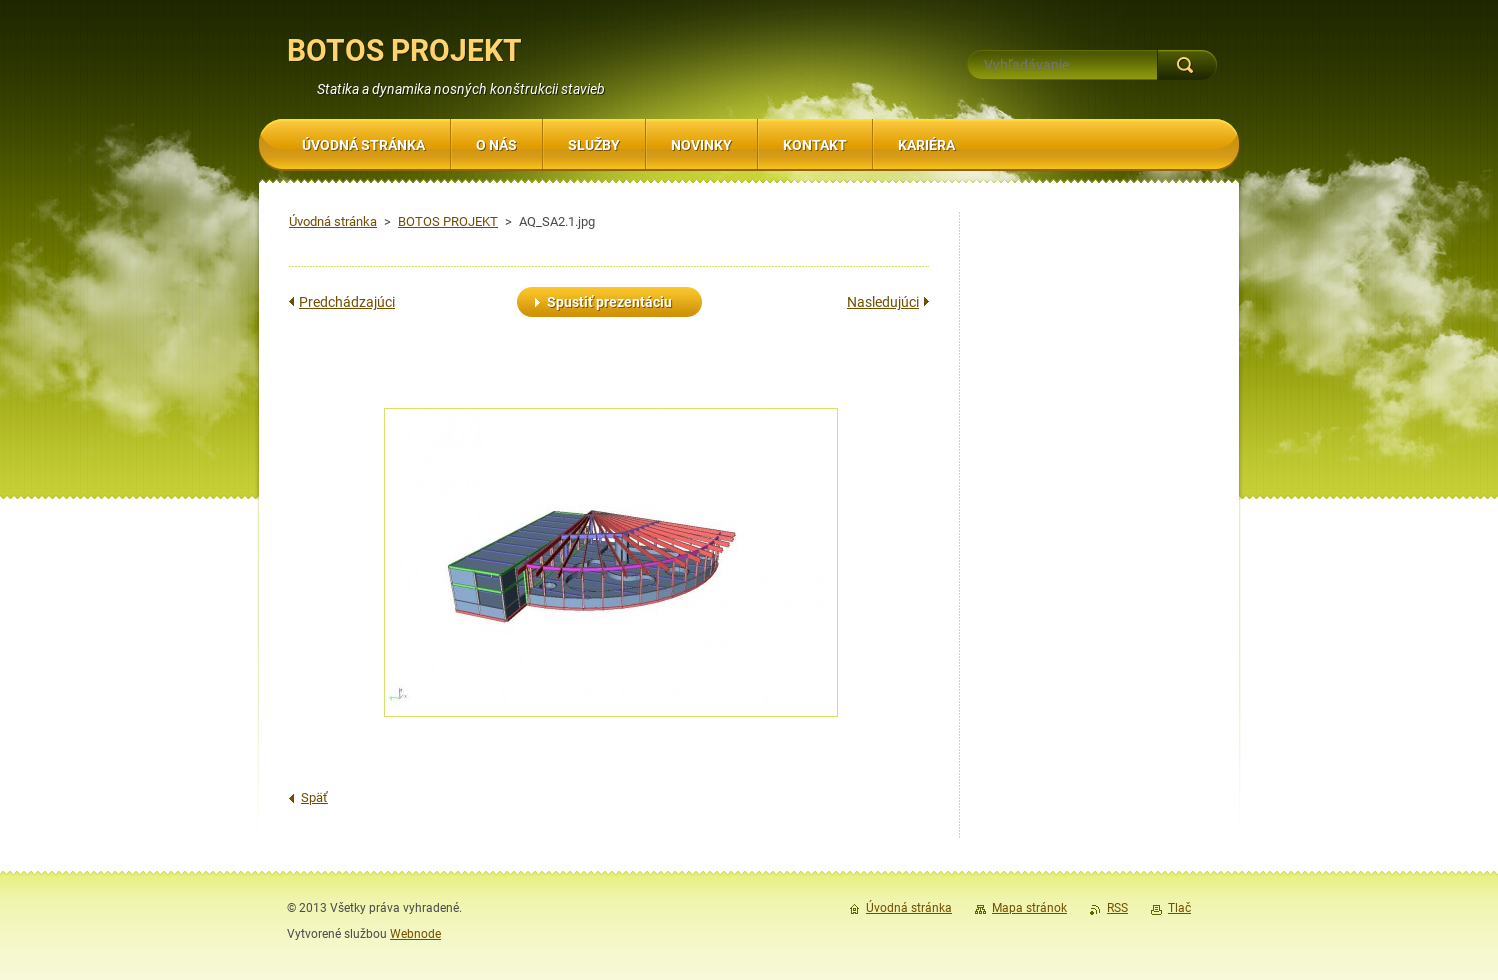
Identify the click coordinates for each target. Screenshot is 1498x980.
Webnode (415, 934)
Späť (314, 797)
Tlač (1179, 908)
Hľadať (1187, 65)
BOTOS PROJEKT (448, 221)
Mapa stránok (1029, 908)
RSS (1117, 908)
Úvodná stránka (333, 221)
